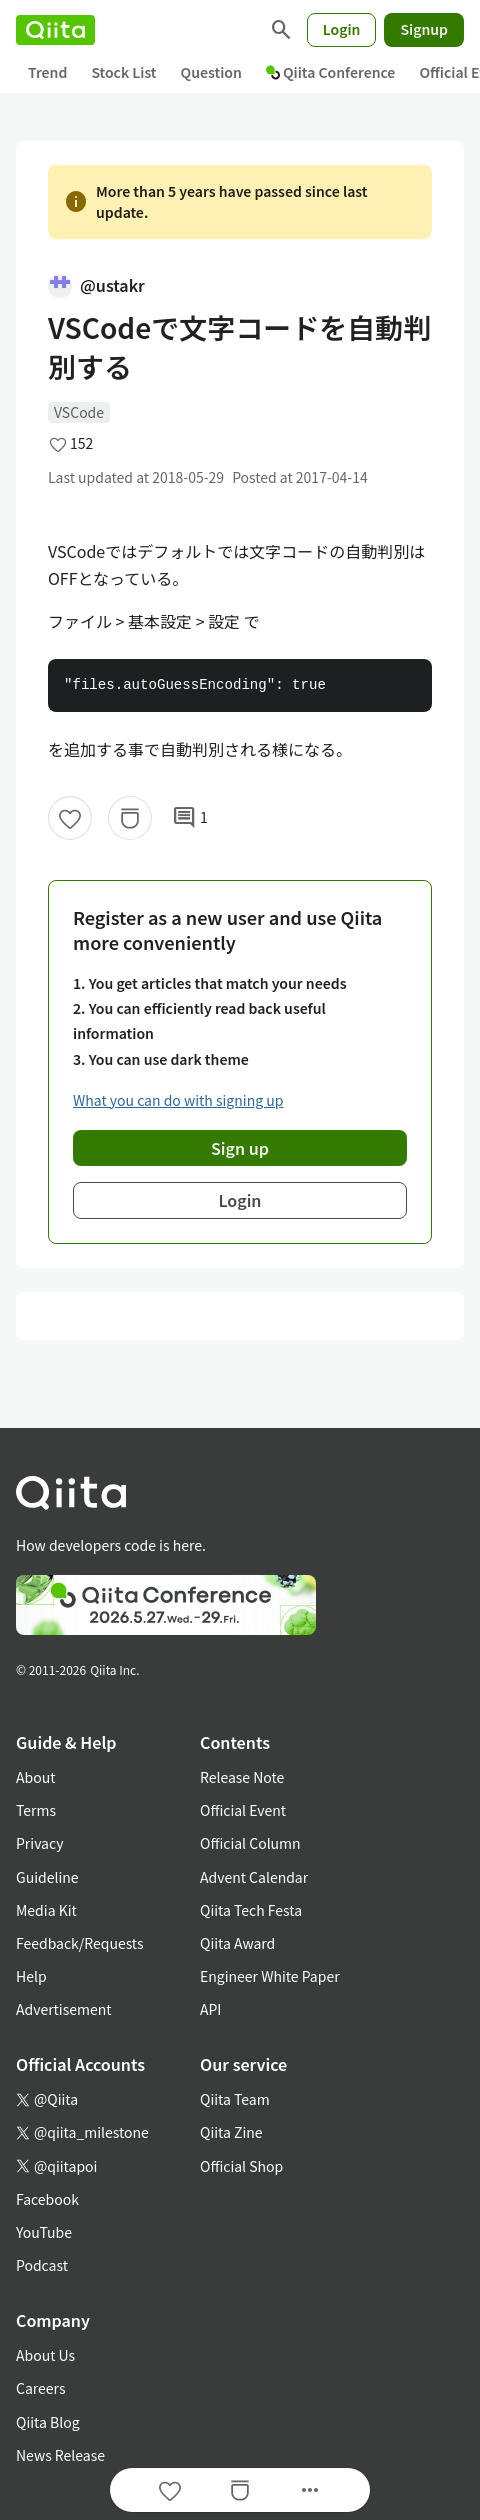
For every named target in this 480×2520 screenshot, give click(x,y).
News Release (60, 2455)
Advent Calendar (254, 1877)
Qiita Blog (48, 2422)
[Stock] (130, 818)
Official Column (250, 1843)
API (210, 2009)
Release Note (242, 1777)
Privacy (39, 1843)
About (35, 1777)
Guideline (47, 1877)
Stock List (123, 72)
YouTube (44, 2232)
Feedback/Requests (80, 1943)
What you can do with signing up (178, 1100)
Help (31, 1976)
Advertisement (64, 2009)
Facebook (47, 2199)
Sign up (240, 1148)
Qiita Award (237, 1943)
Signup (424, 29)
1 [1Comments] (190, 818)
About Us (45, 2355)
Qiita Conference (331, 72)
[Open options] (310, 2490)
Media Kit (46, 1910)
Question (211, 72)
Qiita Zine (231, 2132)
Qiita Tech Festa (251, 1910)
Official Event (243, 1810)
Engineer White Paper (270, 1976)
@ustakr (96, 285)
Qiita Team (235, 2099)
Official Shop (241, 2166)
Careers (40, 2388)
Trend (47, 72)
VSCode (79, 412)
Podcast (42, 2265)
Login (342, 29)
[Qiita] (55, 30)
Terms (36, 1810)
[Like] (70, 818)
